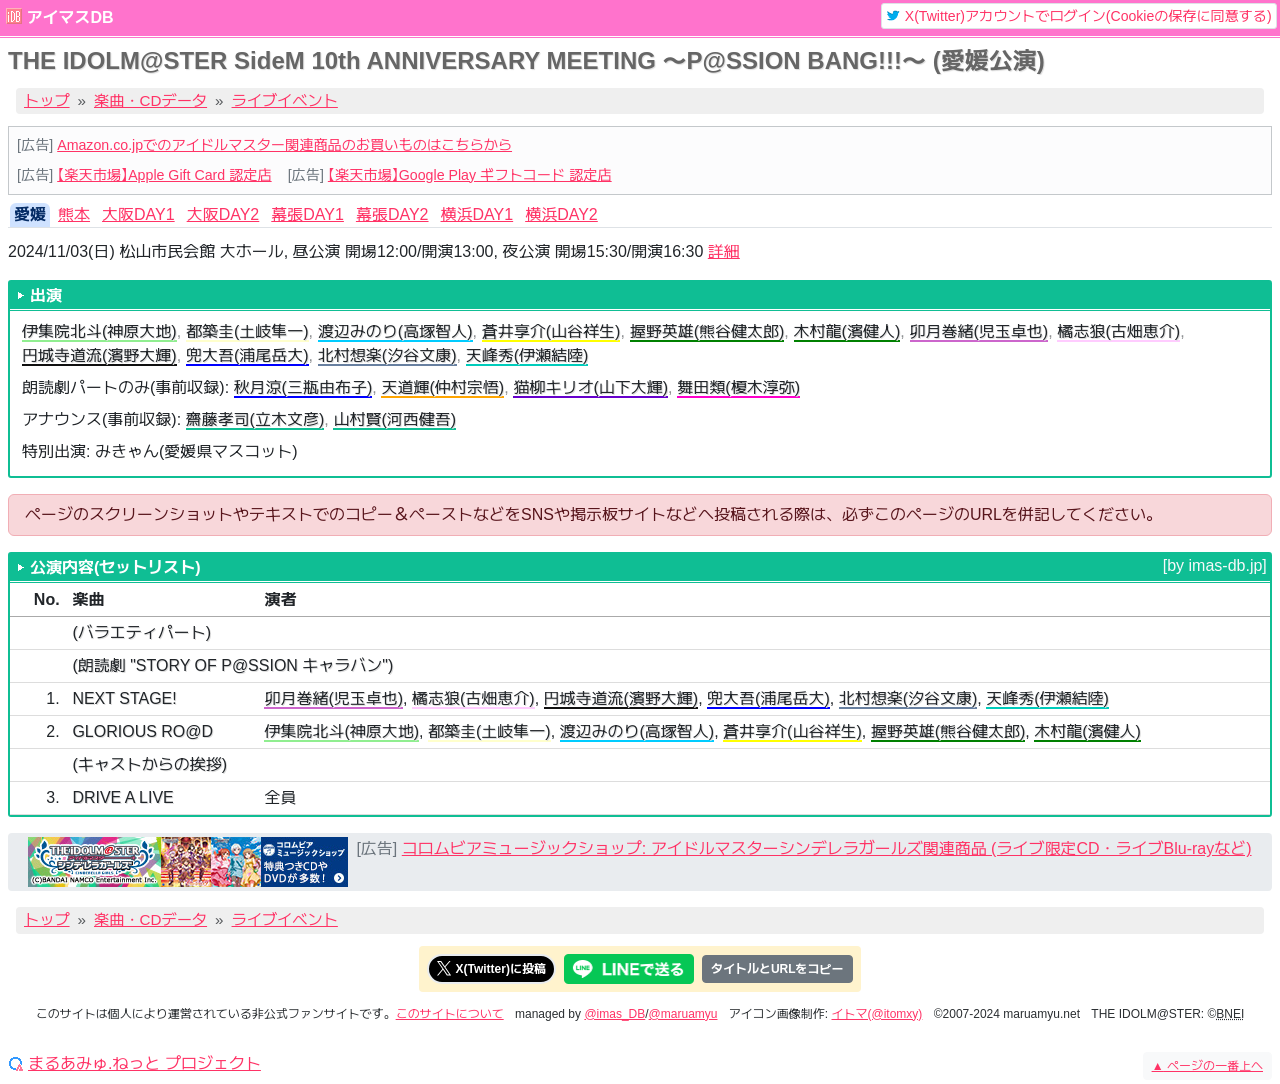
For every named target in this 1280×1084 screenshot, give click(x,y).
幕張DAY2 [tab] (392, 214)
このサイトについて (450, 1014)
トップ (47, 100)
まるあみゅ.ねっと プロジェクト (144, 1064)
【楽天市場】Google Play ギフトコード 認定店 (470, 175)
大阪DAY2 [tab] (223, 214)
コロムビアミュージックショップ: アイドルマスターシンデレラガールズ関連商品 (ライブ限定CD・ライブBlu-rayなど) (827, 848)
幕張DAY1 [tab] (307, 214)
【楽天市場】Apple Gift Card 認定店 (164, 175)
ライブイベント (285, 100)
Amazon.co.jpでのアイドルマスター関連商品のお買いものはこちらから (284, 145)
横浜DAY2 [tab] (561, 214)
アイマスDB (69, 17)
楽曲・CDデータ (150, 100)
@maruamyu (683, 1014)
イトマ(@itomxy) (877, 1014)
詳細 (724, 251)
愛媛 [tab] (30, 214)
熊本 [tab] (74, 214)
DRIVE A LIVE (122, 797)
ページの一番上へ (1207, 1066)
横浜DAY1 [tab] (477, 214)
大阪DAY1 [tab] (138, 214)
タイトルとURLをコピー (777, 969)
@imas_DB (614, 1014)
